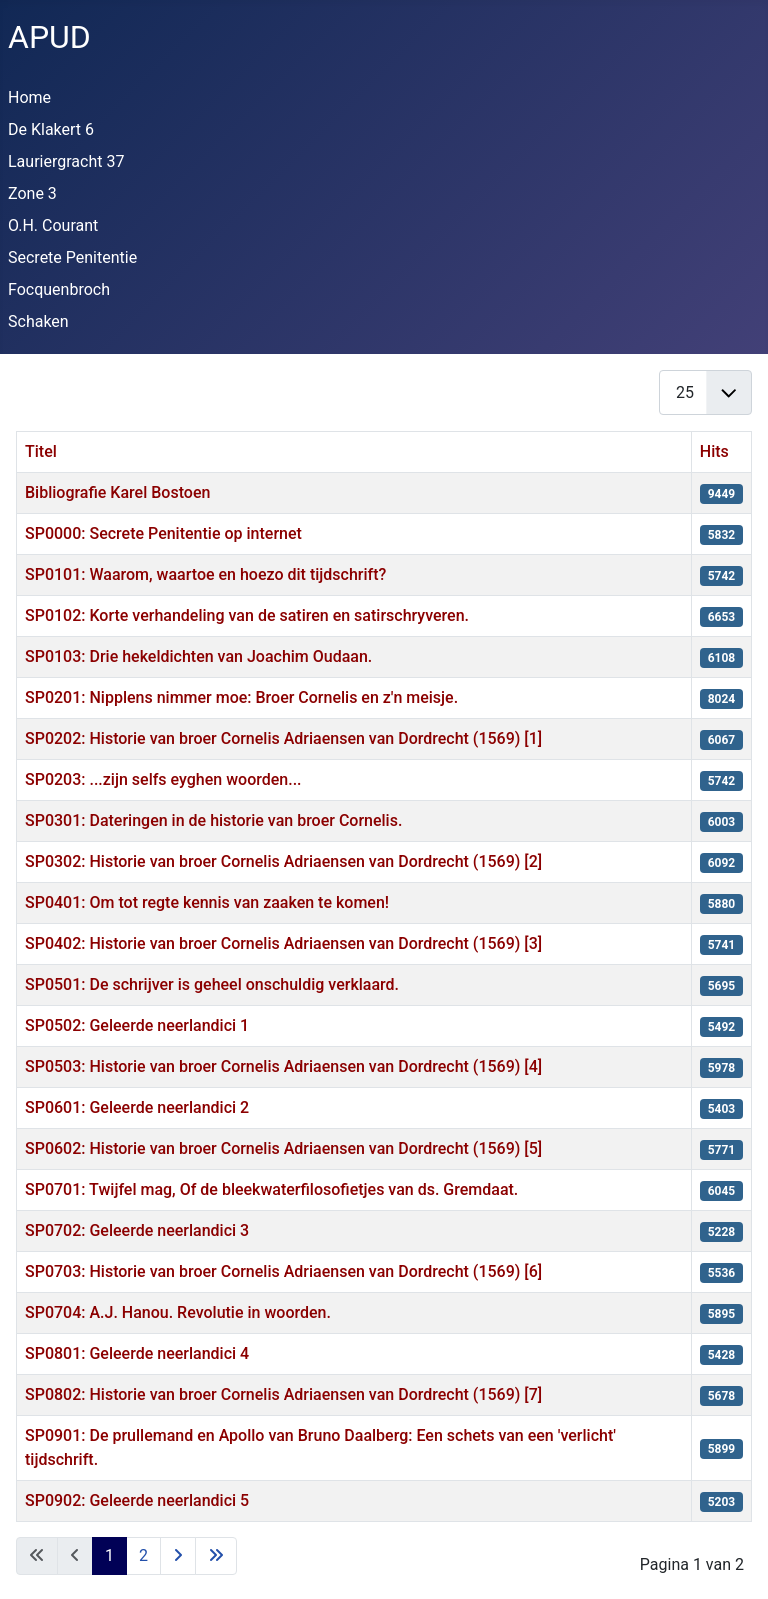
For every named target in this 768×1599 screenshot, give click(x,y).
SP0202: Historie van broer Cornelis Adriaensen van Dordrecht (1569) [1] (283, 738)
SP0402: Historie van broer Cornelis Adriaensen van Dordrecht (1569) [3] (283, 943)
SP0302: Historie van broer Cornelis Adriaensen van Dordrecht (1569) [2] (283, 861)
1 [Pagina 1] (109, 1555)
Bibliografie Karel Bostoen (117, 492)
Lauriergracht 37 (66, 161)
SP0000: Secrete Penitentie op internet (163, 533)
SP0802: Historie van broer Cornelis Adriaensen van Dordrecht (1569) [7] (283, 1394)
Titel (41, 451)
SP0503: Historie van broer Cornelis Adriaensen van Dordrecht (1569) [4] (283, 1066)
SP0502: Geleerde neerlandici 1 (137, 1025)
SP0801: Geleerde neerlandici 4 (137, 1353)
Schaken (38, 321)
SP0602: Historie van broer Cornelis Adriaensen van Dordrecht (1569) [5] (283, 1148)
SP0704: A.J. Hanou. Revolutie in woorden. (178, 1312)
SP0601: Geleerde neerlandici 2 (137, 1107)
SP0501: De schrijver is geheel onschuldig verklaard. (212, 984)
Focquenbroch (59, 289)
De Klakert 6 (51, 129)
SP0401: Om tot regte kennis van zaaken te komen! (207, 902)
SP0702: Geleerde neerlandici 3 (137, 1230)
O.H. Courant (53, 225)
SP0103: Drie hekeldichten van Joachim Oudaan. (198, 656)
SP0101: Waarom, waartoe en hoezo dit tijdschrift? (205, 574)
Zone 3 (32, 193)
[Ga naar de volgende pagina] (178, 1556)
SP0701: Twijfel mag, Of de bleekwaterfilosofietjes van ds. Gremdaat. (271, 1189)
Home (29, 97)
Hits (714, 451)
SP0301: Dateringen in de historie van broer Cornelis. (213, 820)
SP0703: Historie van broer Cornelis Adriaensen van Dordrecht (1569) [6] (283, 1271)
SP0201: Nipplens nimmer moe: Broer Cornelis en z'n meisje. (241, 697)
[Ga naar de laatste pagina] (216, 1556)
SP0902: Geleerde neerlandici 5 (137, 1500)
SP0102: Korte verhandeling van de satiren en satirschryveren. (247, 615)
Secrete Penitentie (72, 257)
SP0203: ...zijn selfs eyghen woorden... (163, 779)
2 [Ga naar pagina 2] (143, 1555)
